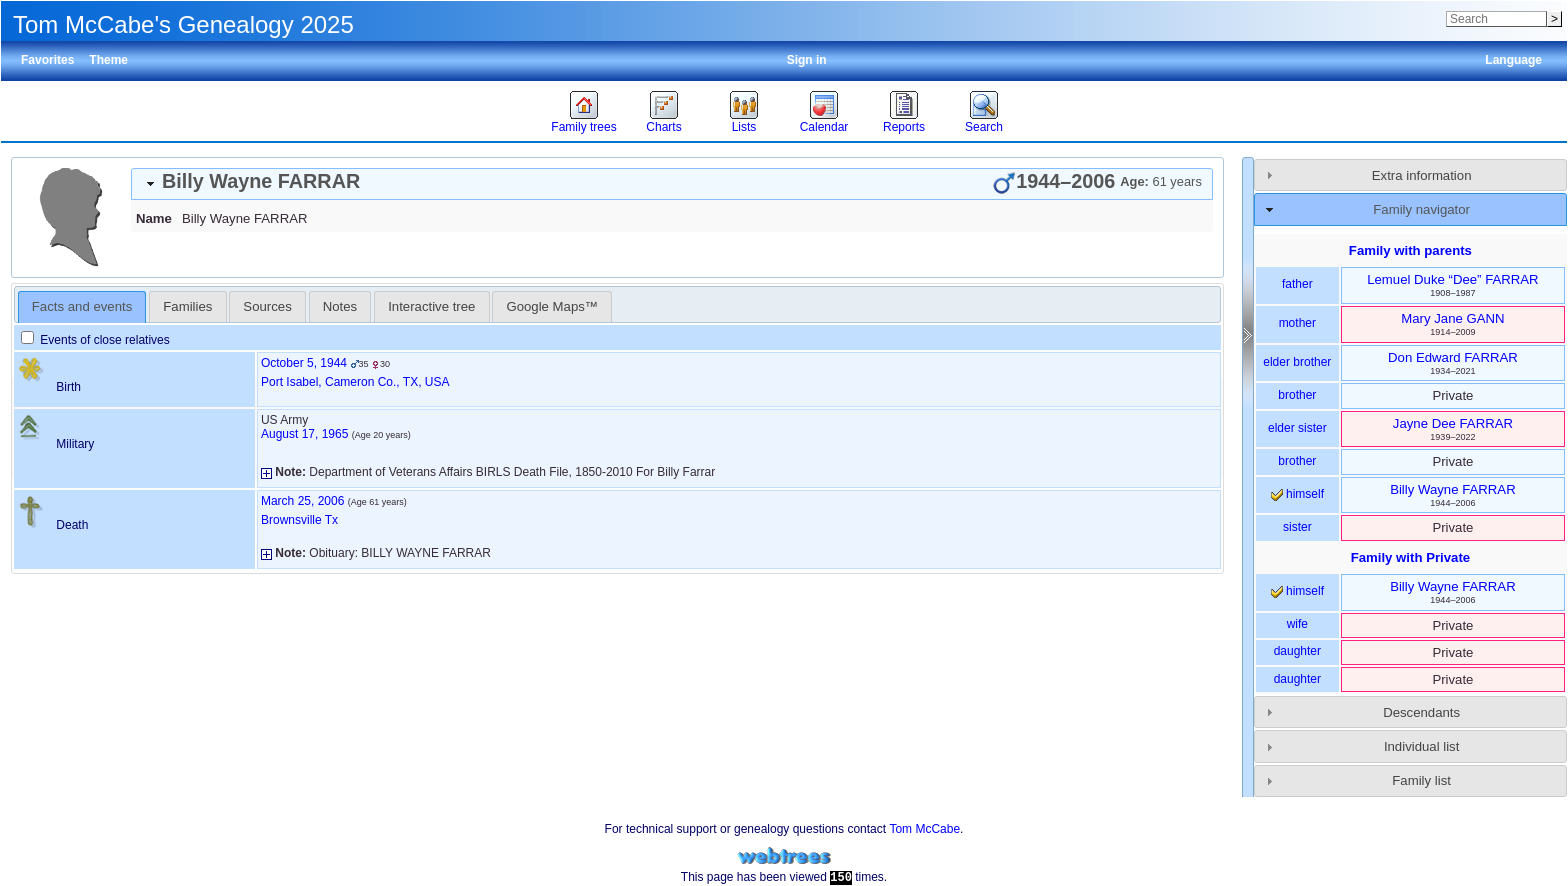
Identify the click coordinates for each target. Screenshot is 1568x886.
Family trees (583, 127)
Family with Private (1410, 557)
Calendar (824, 127)
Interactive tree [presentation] (431, 306)
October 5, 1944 (304, 363)
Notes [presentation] (340, 306)
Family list (1421, 780)
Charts (663, 127)
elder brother (1297, 362)
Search (984, 127)
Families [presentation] (187, 306)
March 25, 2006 (302, 501)
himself (1297, 494)
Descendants (1421, 712)
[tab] (672, 184)
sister (1297, 527)
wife (1297, 624)
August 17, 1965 (304, 434)
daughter (1297, 651)
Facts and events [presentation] (82, 306)
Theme (108, 60)
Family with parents (1410, 250)
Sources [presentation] (267, 306)
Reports (904, 127)
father (1297, 284)
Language (1513, 60)
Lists (744, 127)
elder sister (1297, 428)
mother (1297, 323)
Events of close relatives (95, 340)
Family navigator (1421, 209)
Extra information (1422, 175)
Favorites (47, 60)
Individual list (1422, 746)
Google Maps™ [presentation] (552, 306)
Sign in (807, 60)
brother (1297, 395)
